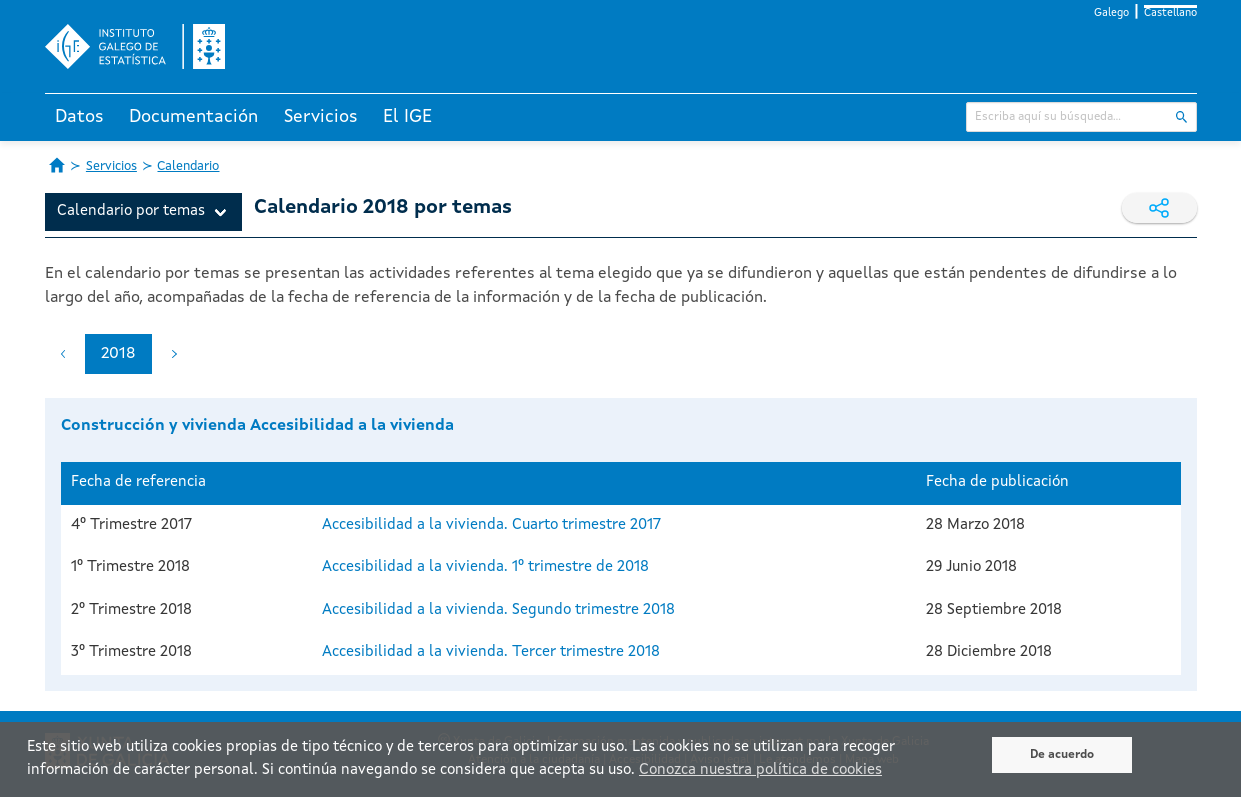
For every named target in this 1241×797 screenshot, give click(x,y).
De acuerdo (1062, 755)
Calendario (188, 166)
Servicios (321, 117)
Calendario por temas (131, 211)
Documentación (193, 117)
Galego (1111, 13)
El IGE (407, 117)
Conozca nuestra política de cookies (760, 770)
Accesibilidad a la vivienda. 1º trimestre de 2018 (485, 567)
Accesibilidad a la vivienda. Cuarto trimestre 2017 (491, 525)
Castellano (1170, 13)
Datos (79, 117)
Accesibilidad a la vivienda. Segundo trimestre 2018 (498, 610)
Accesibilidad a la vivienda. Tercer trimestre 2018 (491, 652)
